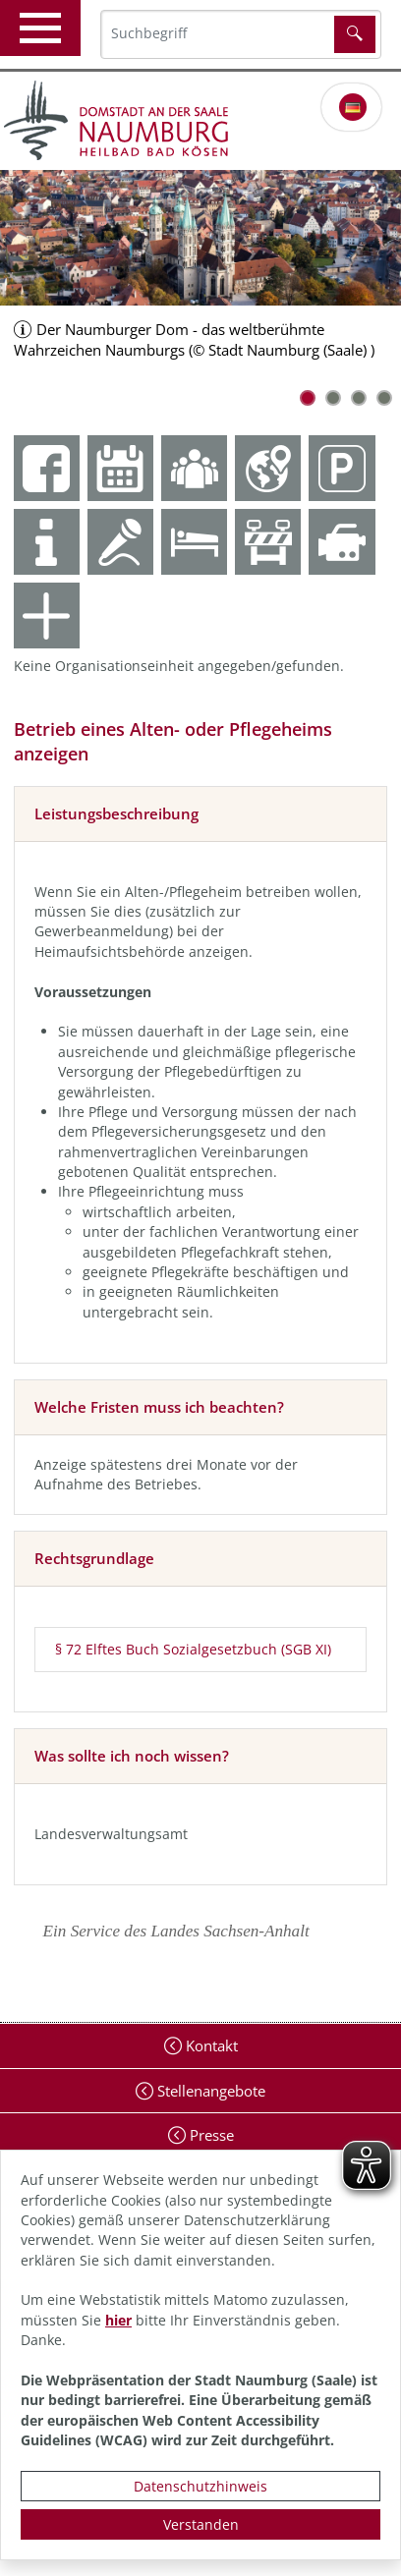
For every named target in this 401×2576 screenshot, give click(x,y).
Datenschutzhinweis (200, 2486)
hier (118, 2320)
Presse (210, 2135)
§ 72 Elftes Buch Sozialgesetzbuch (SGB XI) (193, 1649)
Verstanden (201, 2524)
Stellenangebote (209, 2090)
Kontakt (210, 2045)
